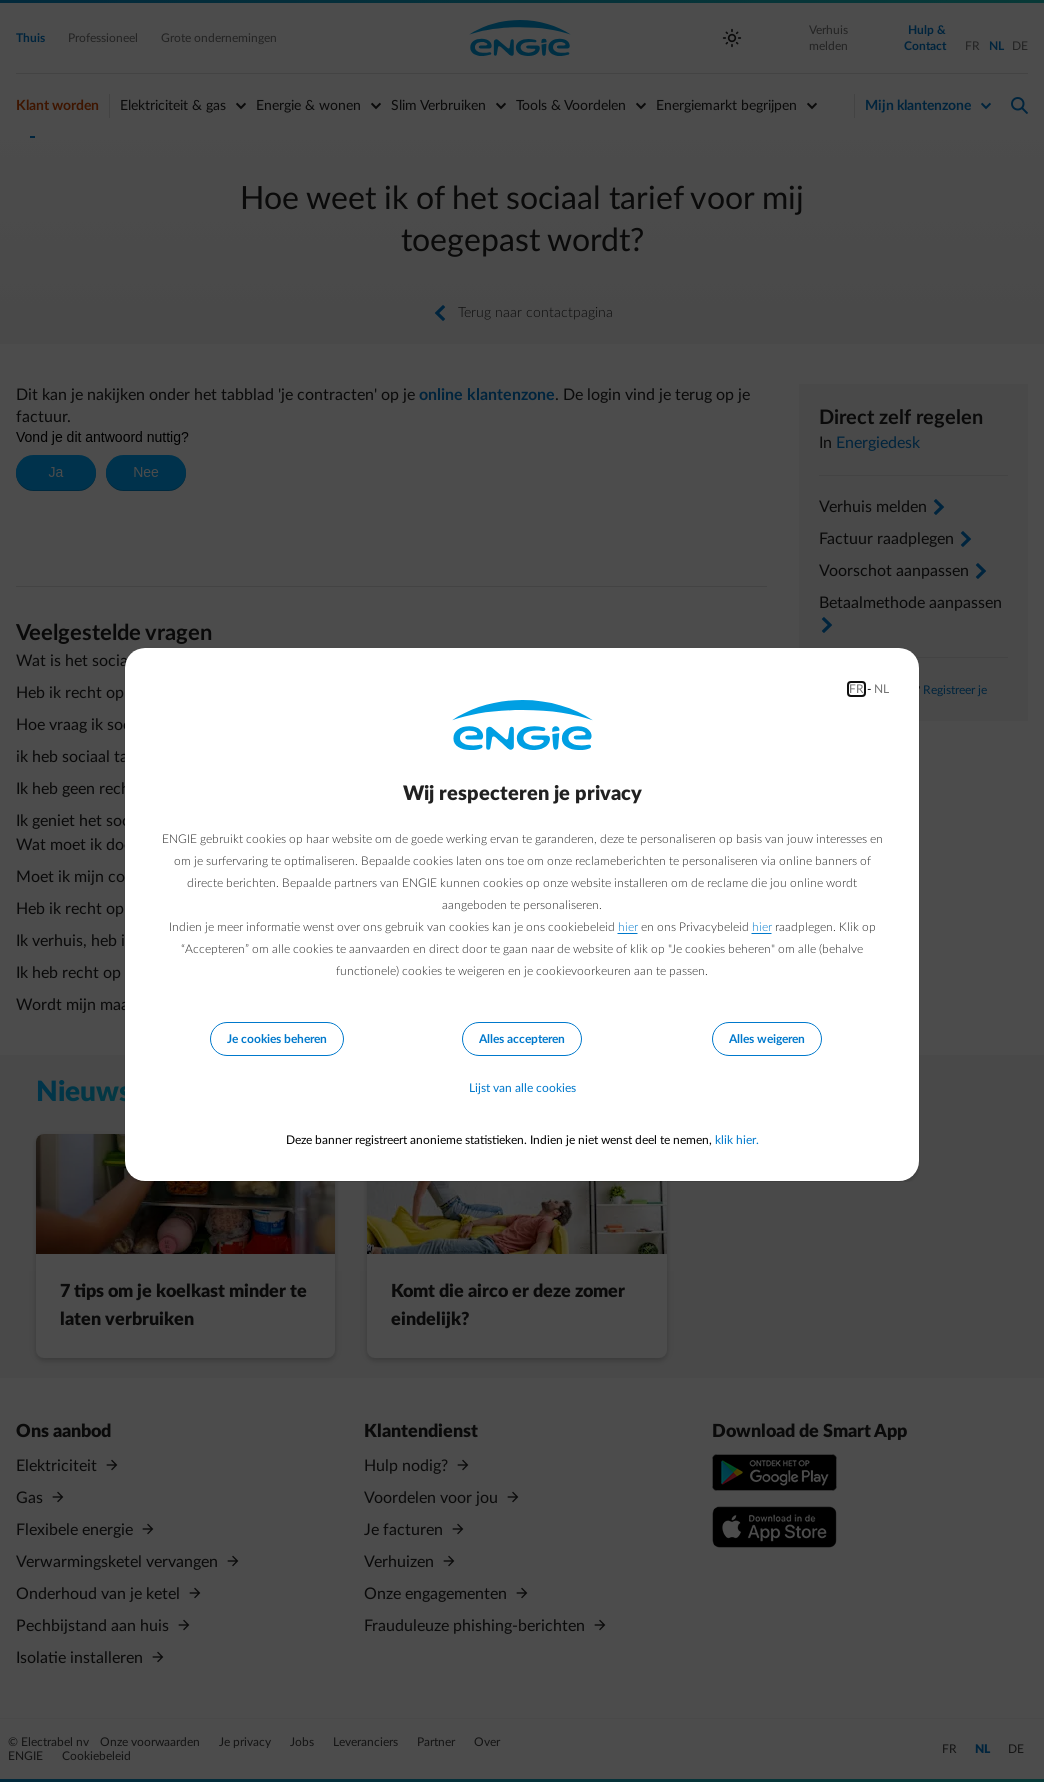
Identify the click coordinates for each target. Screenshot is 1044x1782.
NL (881, 689)
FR (856, 689)
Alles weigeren (767, 1039)
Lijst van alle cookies (522, 1088)
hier (628, 927)
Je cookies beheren (277, 1039)
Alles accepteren (522, 1039)
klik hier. (737, 1140)
